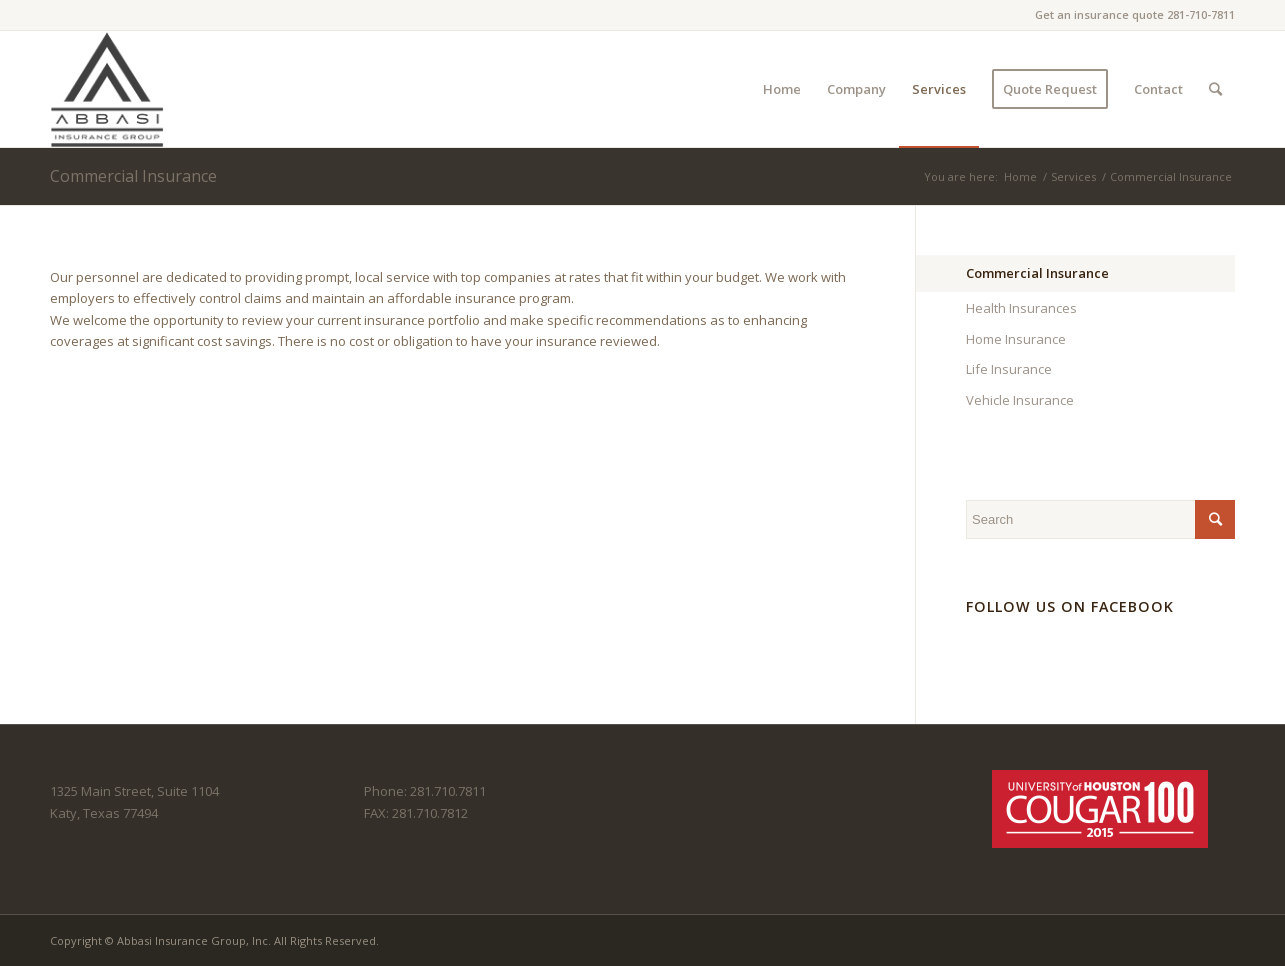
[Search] (1215, 89)
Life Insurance (1009, 369)
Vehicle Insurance (1020, 400)
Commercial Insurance (133, 176)
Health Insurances (1021, 308)
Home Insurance (1016, 339)
